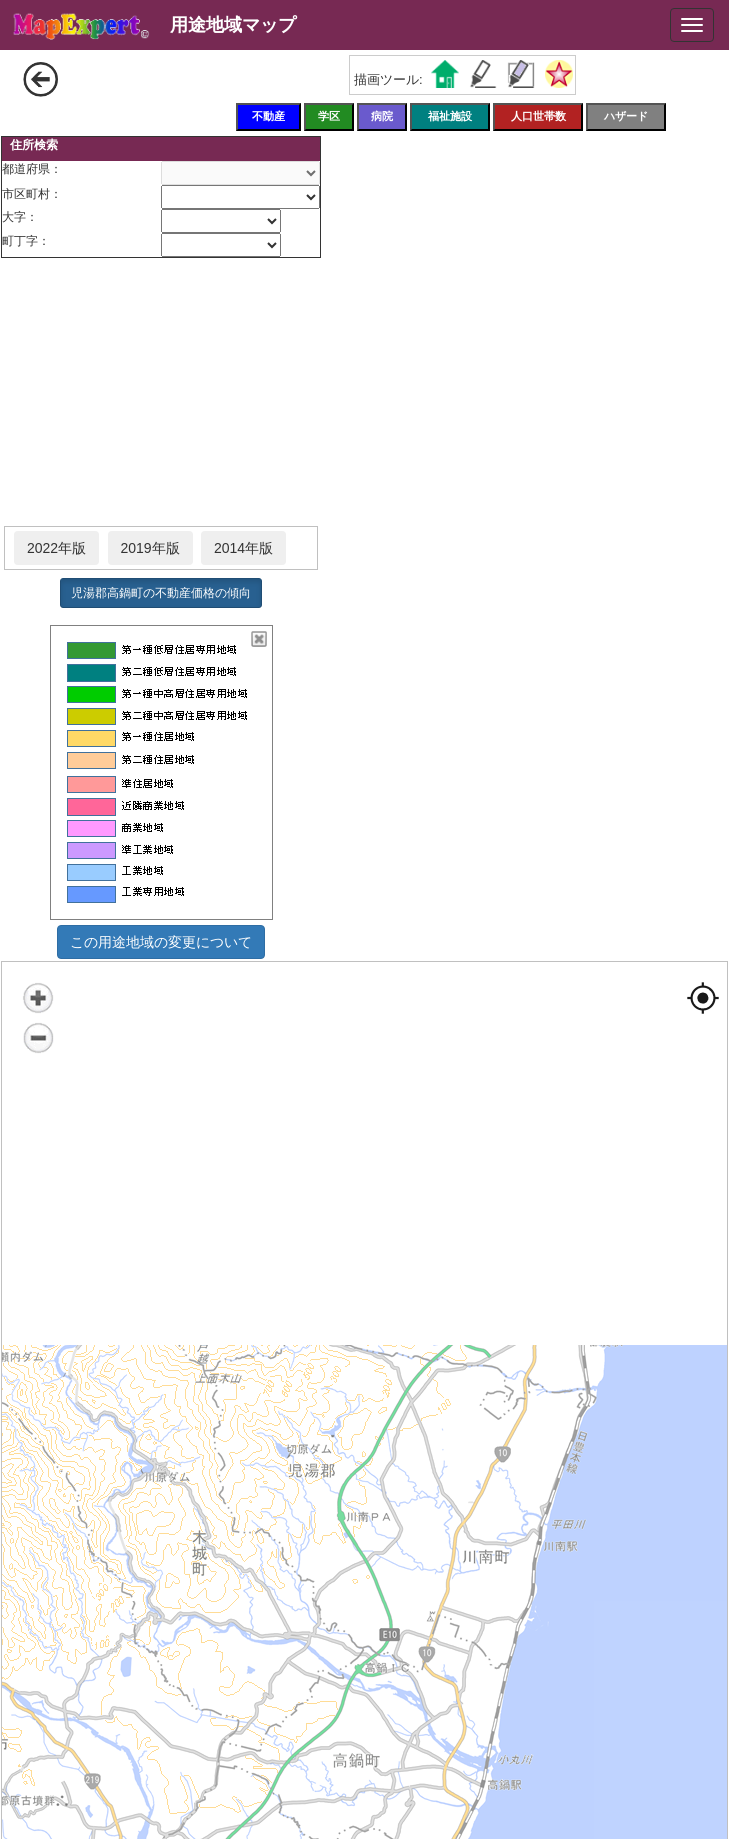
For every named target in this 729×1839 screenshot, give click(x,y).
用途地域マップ (233, 25)
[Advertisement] (161, 393)
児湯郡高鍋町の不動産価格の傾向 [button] (161, 593)
